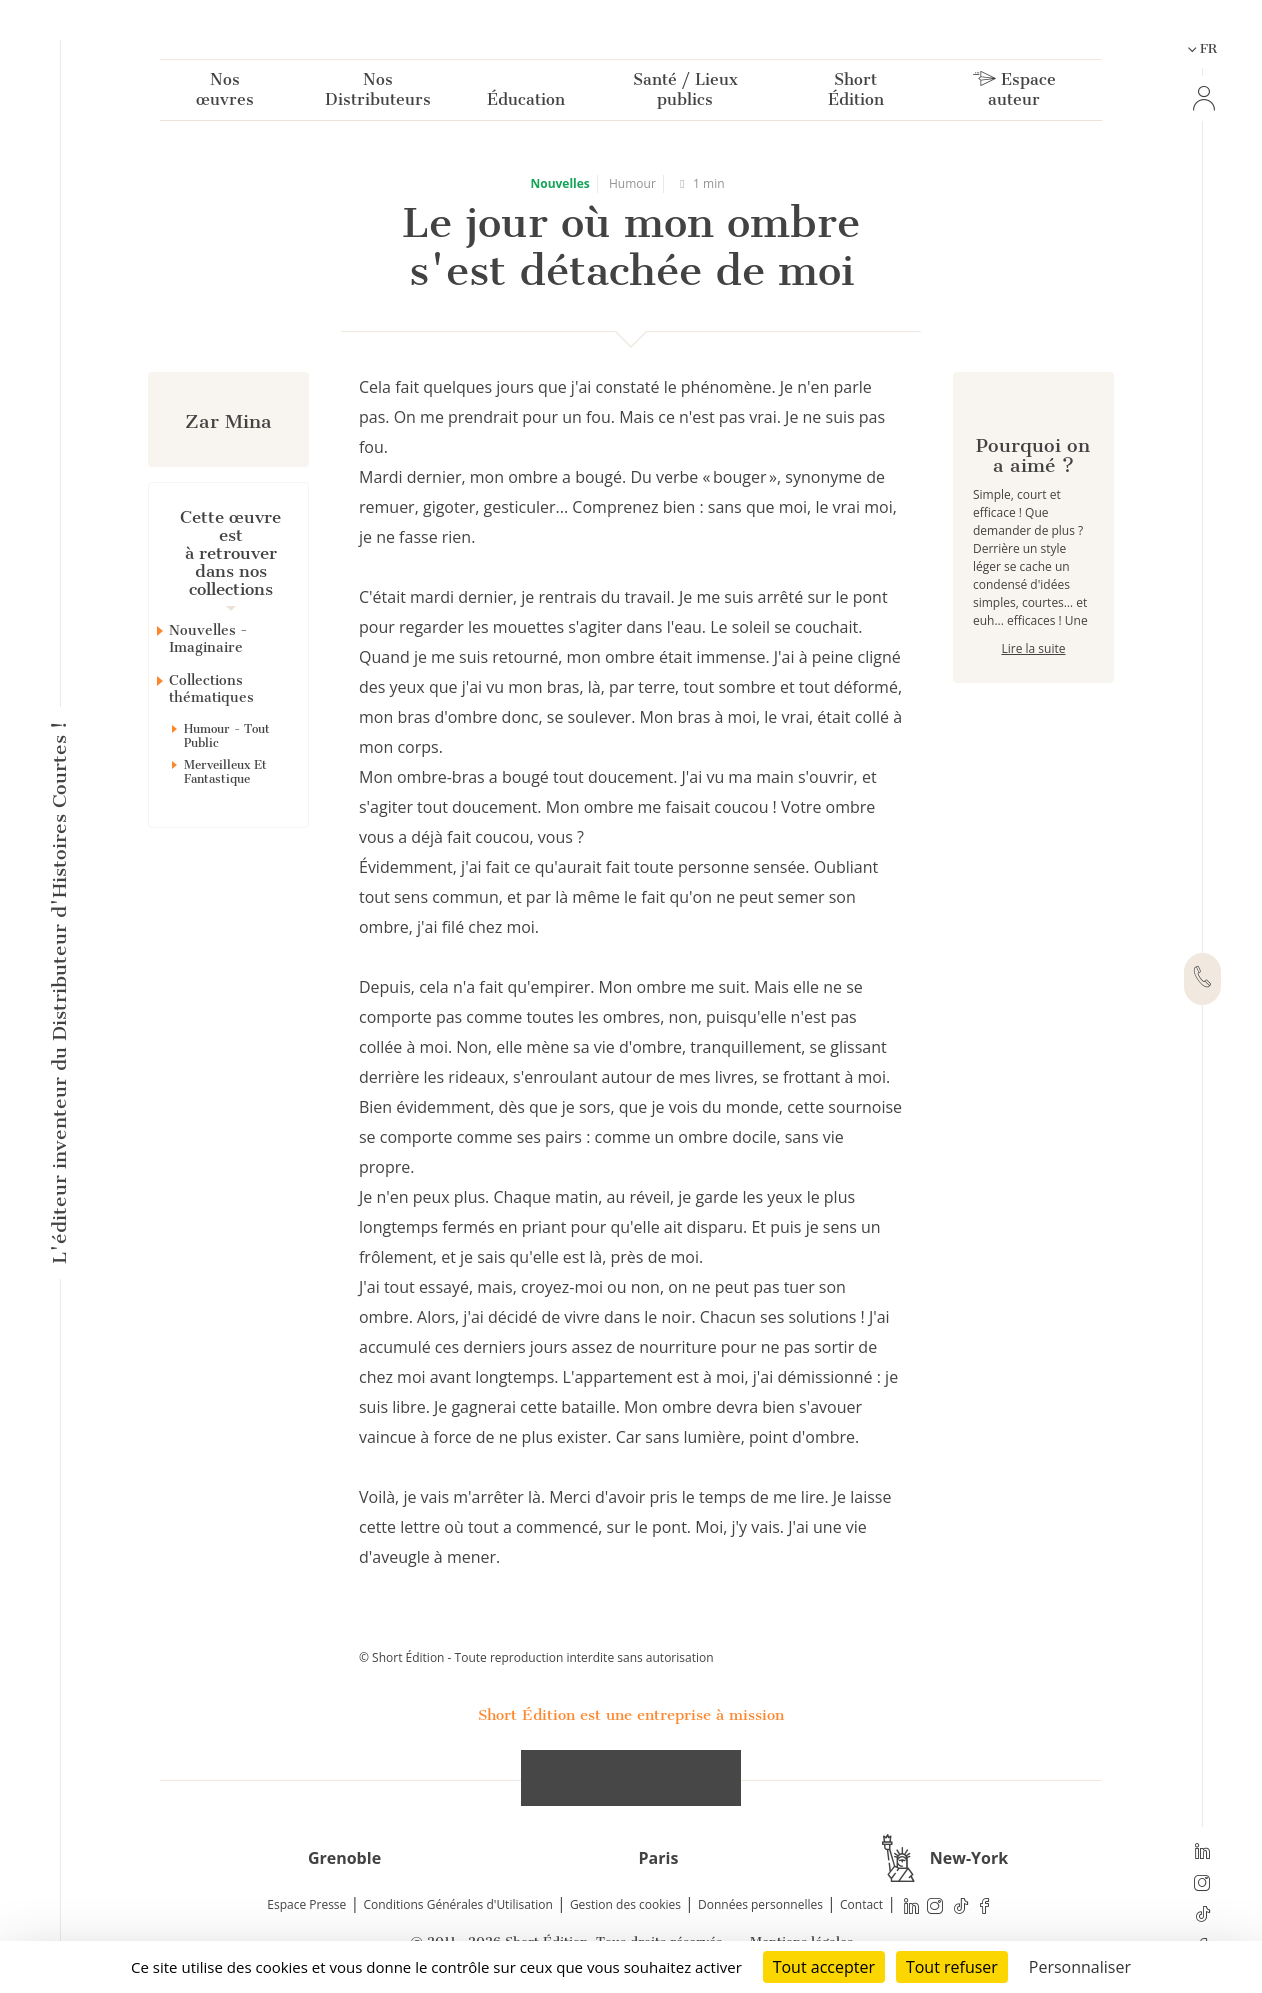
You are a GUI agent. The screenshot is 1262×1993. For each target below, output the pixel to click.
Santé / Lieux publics (685, 93)
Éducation (526, 103)
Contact (861, 1904)
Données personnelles (760, 1904)
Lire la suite (1033, 719)
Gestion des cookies (625, 1904)
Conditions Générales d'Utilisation (457, 1904)
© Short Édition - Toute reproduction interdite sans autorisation (536, 1657)
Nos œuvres (225, 93)
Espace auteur (1014, 93)
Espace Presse (306, 1904)
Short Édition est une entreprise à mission (631, 1715)
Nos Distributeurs (378, 93)
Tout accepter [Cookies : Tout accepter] (824, 1967)
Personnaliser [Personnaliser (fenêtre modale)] (1080, 1967)
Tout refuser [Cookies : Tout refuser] (952, 1967)
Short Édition (856, 93)
